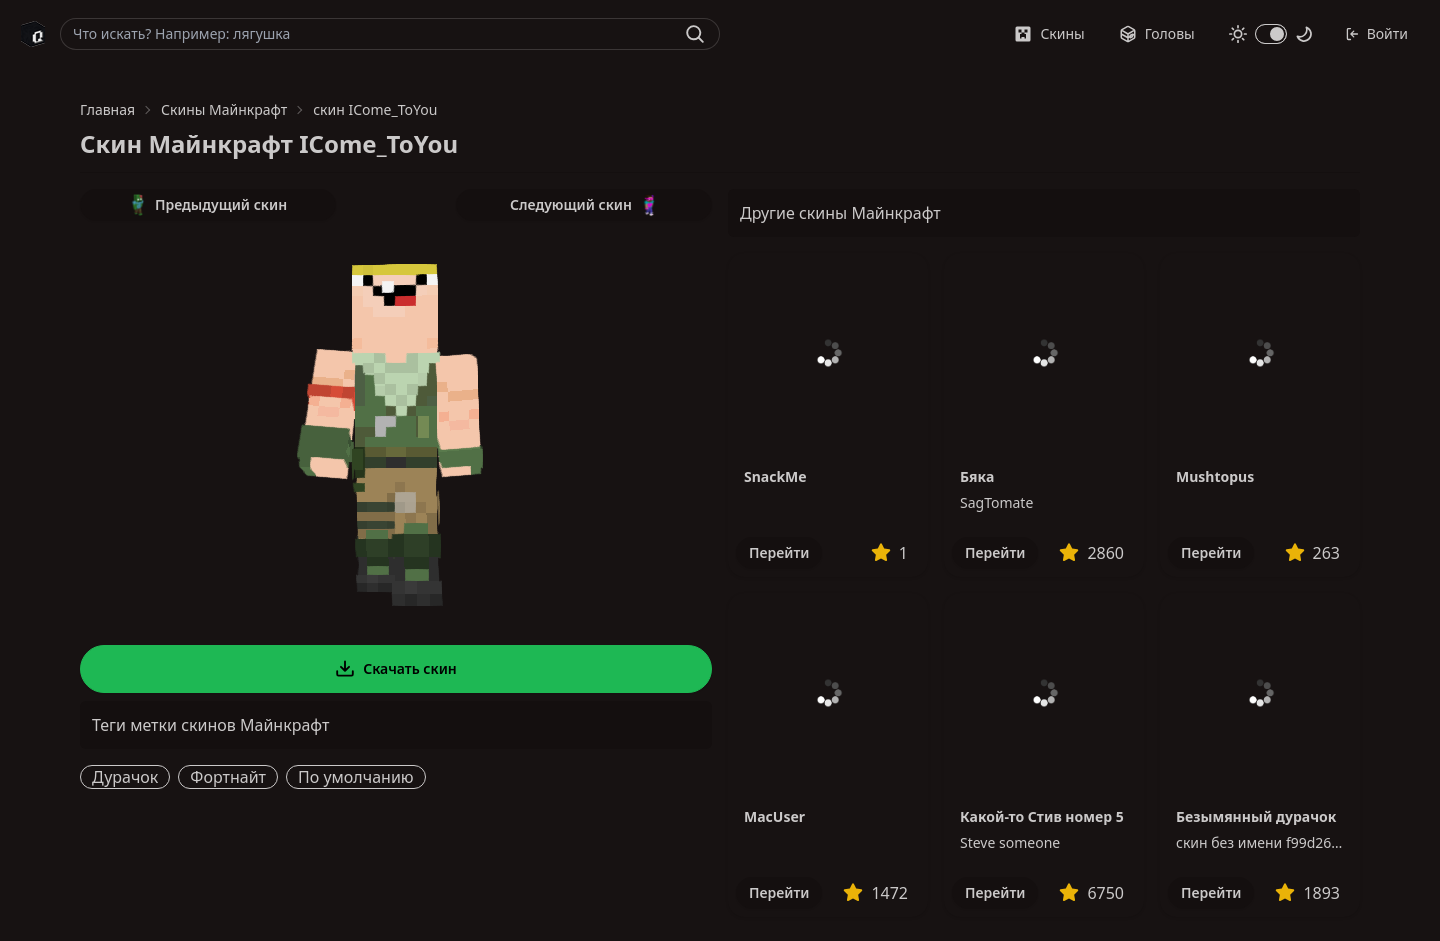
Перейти (779, 552)
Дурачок (125, 777)
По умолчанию (356, 777)
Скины (1049, 33)
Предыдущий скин (208, 205)
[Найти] (695, 34)
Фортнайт (228, 777)
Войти (1376, 33)
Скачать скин (396, 669)
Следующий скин (584, 205)
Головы (1157, 33)
